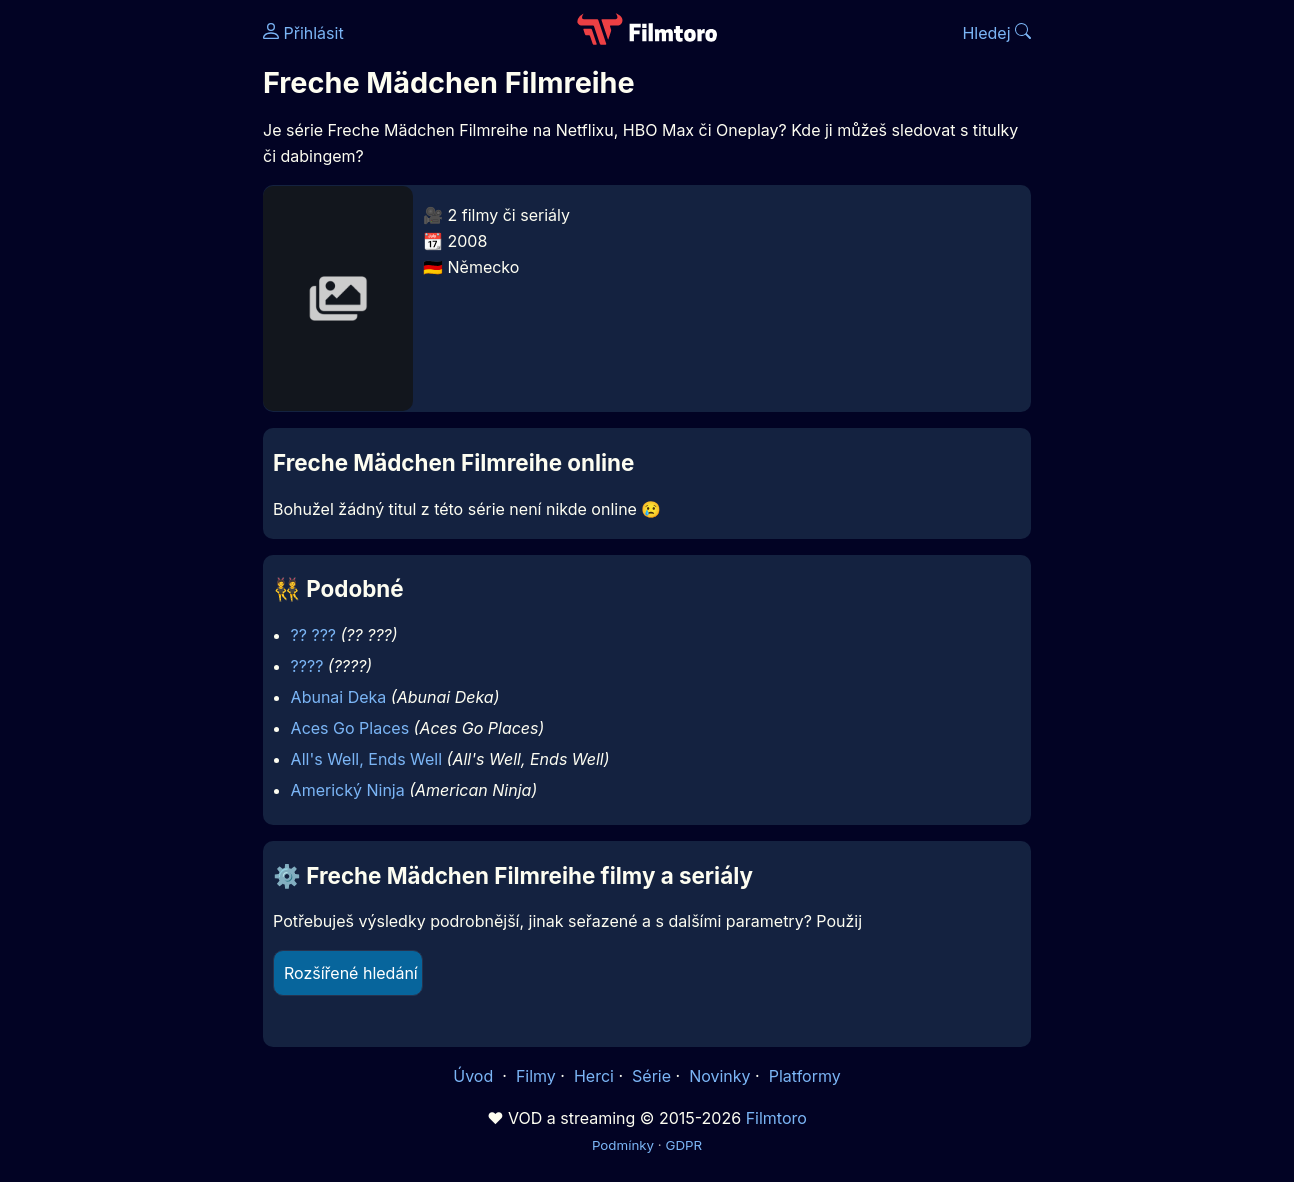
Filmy (536, 1076)
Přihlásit (303, 33)
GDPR (683, 1145)
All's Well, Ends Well (367, 759)
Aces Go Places (350, 728)
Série (651, 1076)
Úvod (475, 1076)
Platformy (805, 1076)
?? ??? (313, 635)
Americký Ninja (348, 790)
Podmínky (623, 1145)
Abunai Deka (339, 697)
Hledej (996, 33)
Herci (594, 1076)
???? (307, 666)
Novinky (719, 1076)
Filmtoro (776, 1118)
